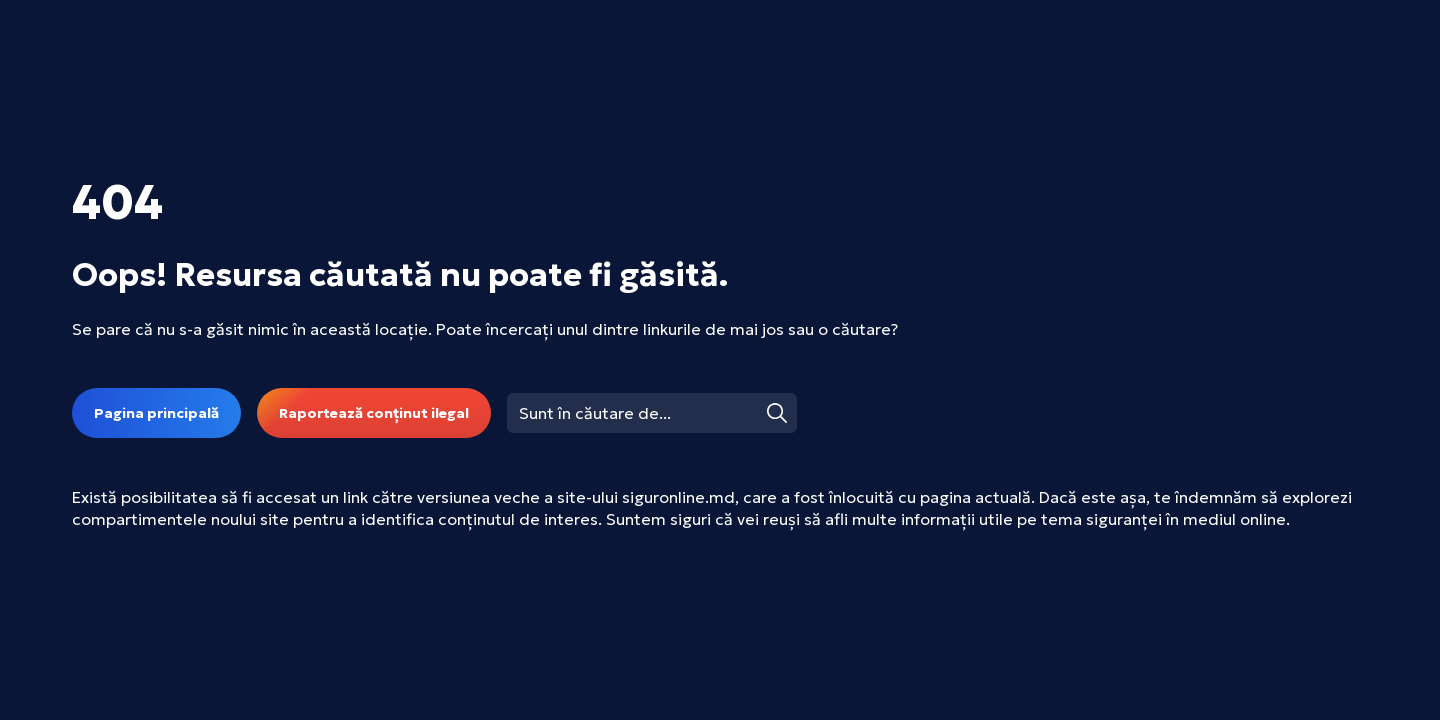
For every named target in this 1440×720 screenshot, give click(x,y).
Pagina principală (156, 413)
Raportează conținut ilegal (374, 413)
